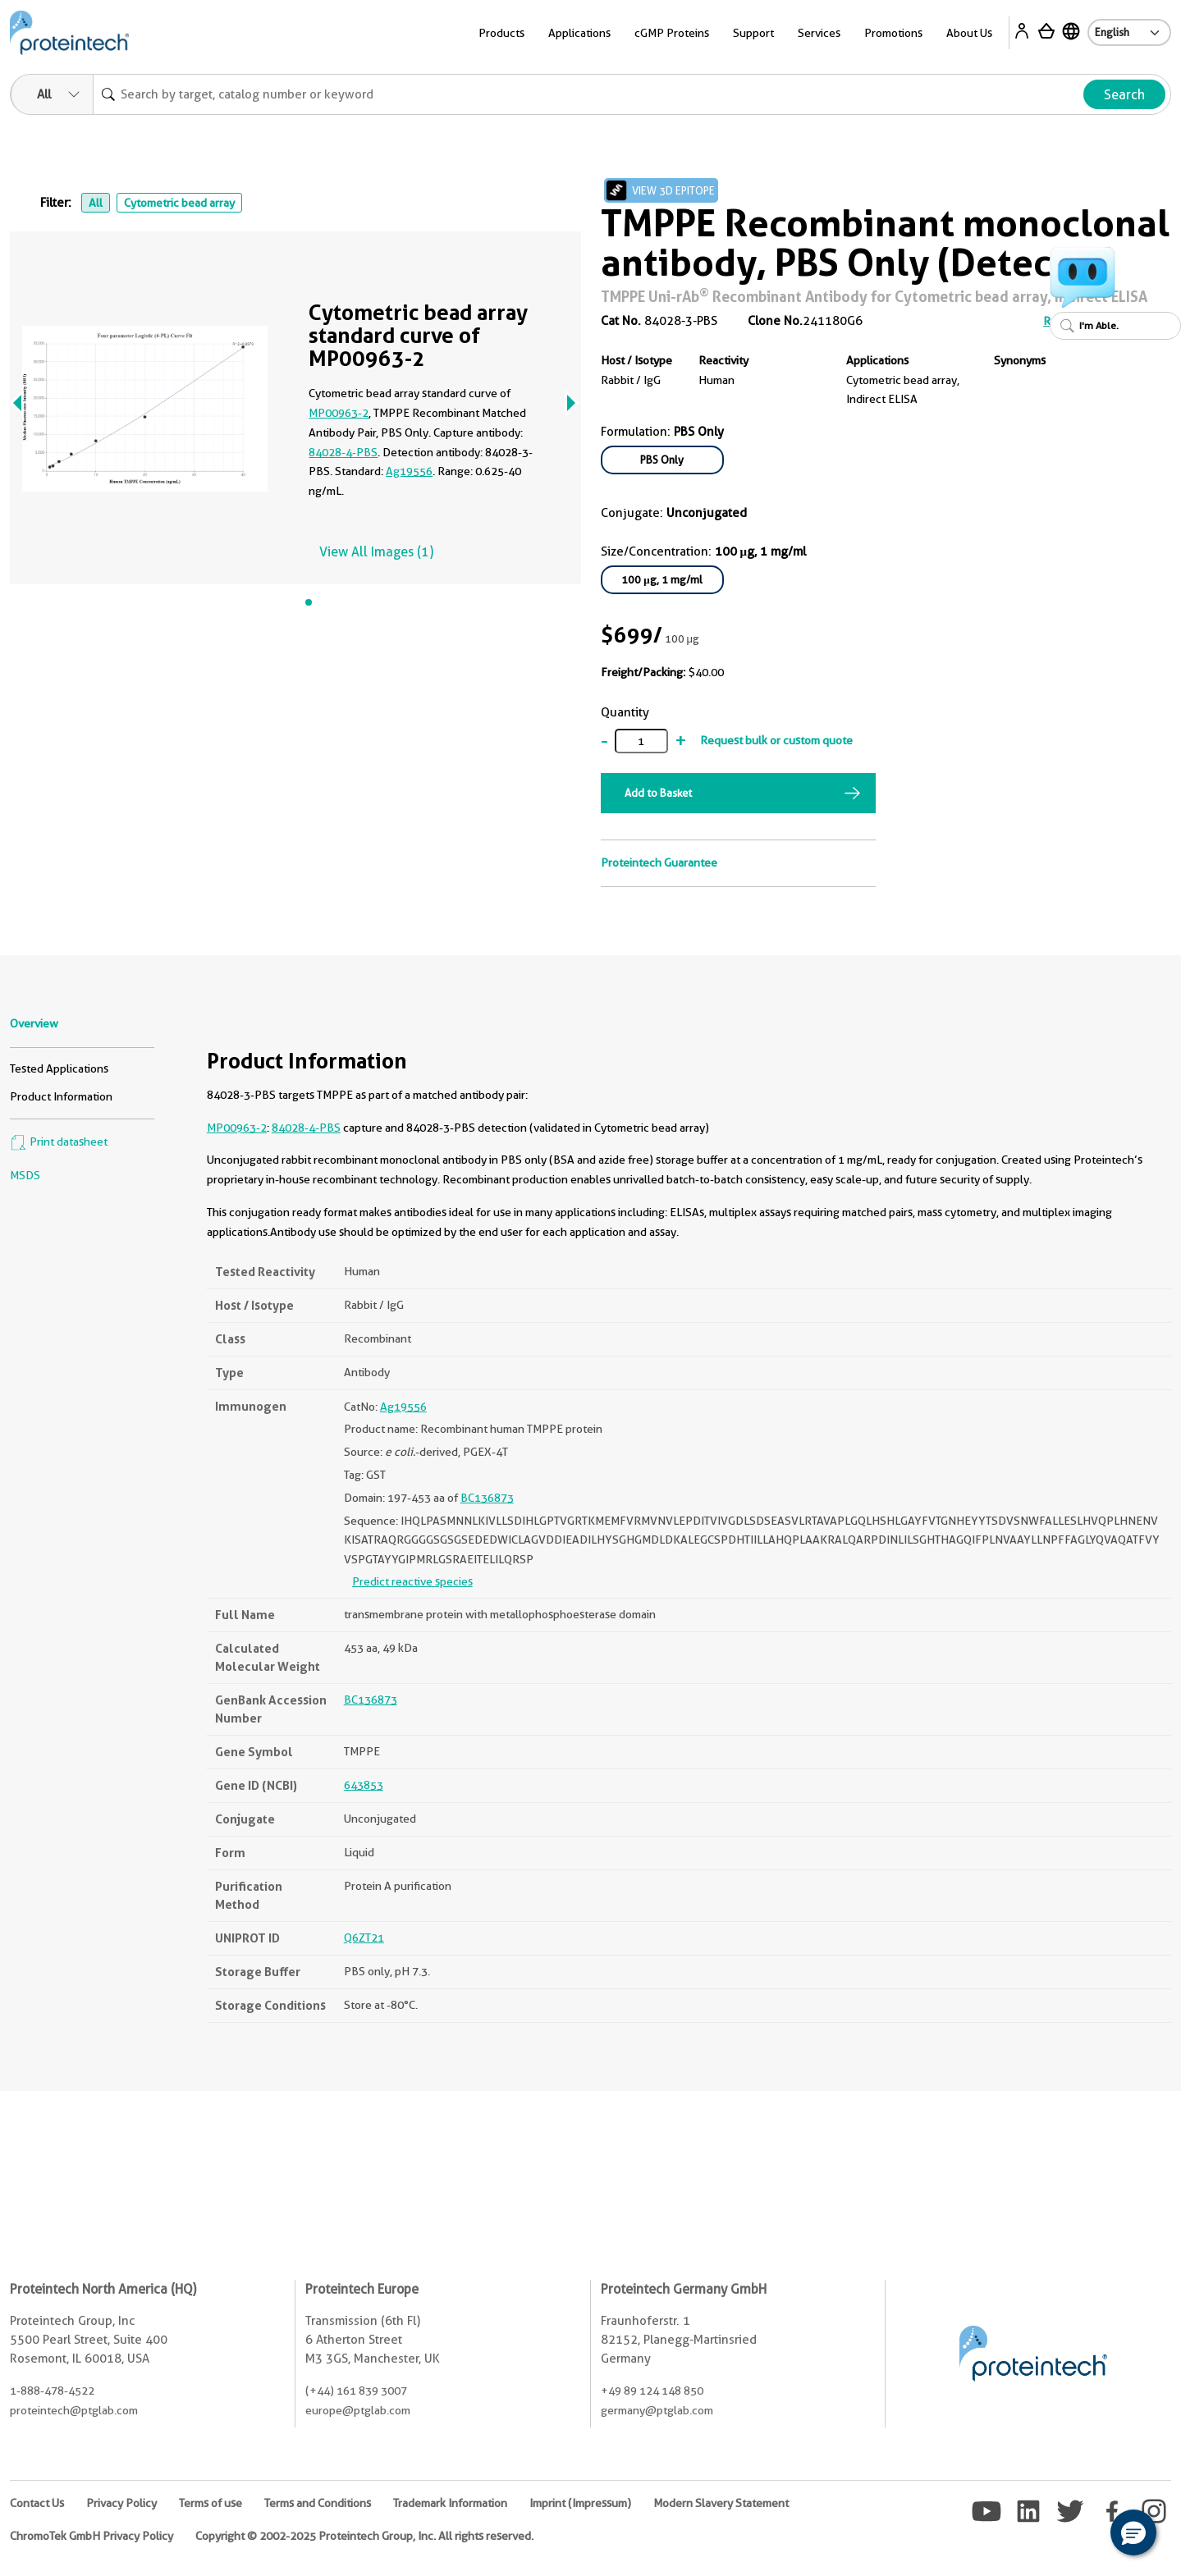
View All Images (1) (376, 552)
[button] (1133, 2532)
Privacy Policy (121, 2503)
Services (819, 32)
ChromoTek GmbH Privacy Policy (91, 2535)
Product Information (61, 1096)
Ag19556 (409, 471)
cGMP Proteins (671, 32)
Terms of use (210, 2503)
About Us (969, 32)
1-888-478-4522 (52, 2390)
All (96, 202)
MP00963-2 (338, 412)
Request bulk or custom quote (776, 740)
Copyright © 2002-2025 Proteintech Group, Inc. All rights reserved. (364, 2535)
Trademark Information (450, 2503)
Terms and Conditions (317, 2503)
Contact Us (37, 2503)
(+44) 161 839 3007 (356, 2390)
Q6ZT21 (364, 1937)
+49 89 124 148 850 (652, 2390)
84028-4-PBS (343, 452)
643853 (363, 1784)
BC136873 (487, 1497)
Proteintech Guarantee (659, 862)
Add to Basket (658, 792)
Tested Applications (59, 1068)
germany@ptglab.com (657, 2410)
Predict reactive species (412, 1581)
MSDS (25, 1175)
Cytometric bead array (179, 202)
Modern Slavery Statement (721, 2503)
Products (501, 32)
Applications (579, 32)
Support (753, 32)
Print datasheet (59, 1141)
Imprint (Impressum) (580, 2503)
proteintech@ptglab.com (74, 2410)
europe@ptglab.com (357, 2410)
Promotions (893, 32)
